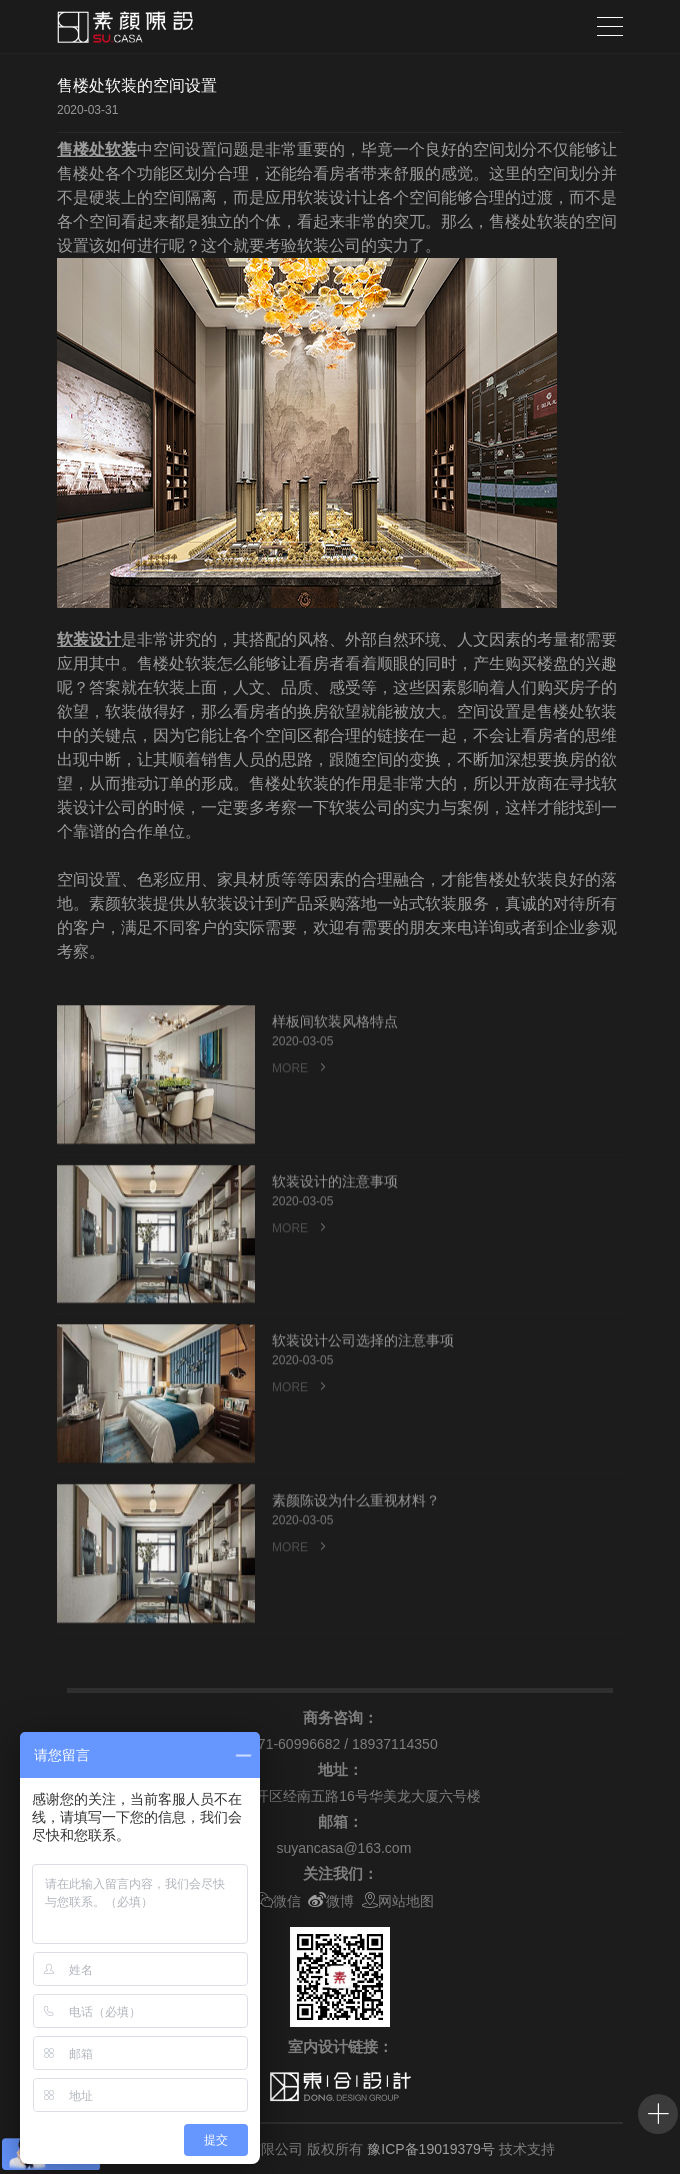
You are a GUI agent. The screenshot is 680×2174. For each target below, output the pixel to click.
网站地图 (398, 1901)
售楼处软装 (97, 149)
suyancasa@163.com (343, 1848)
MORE (301, 1139)
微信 (277, 1901)
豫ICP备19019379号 (431, 2149)
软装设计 (89, 639)
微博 (331, 1901)
